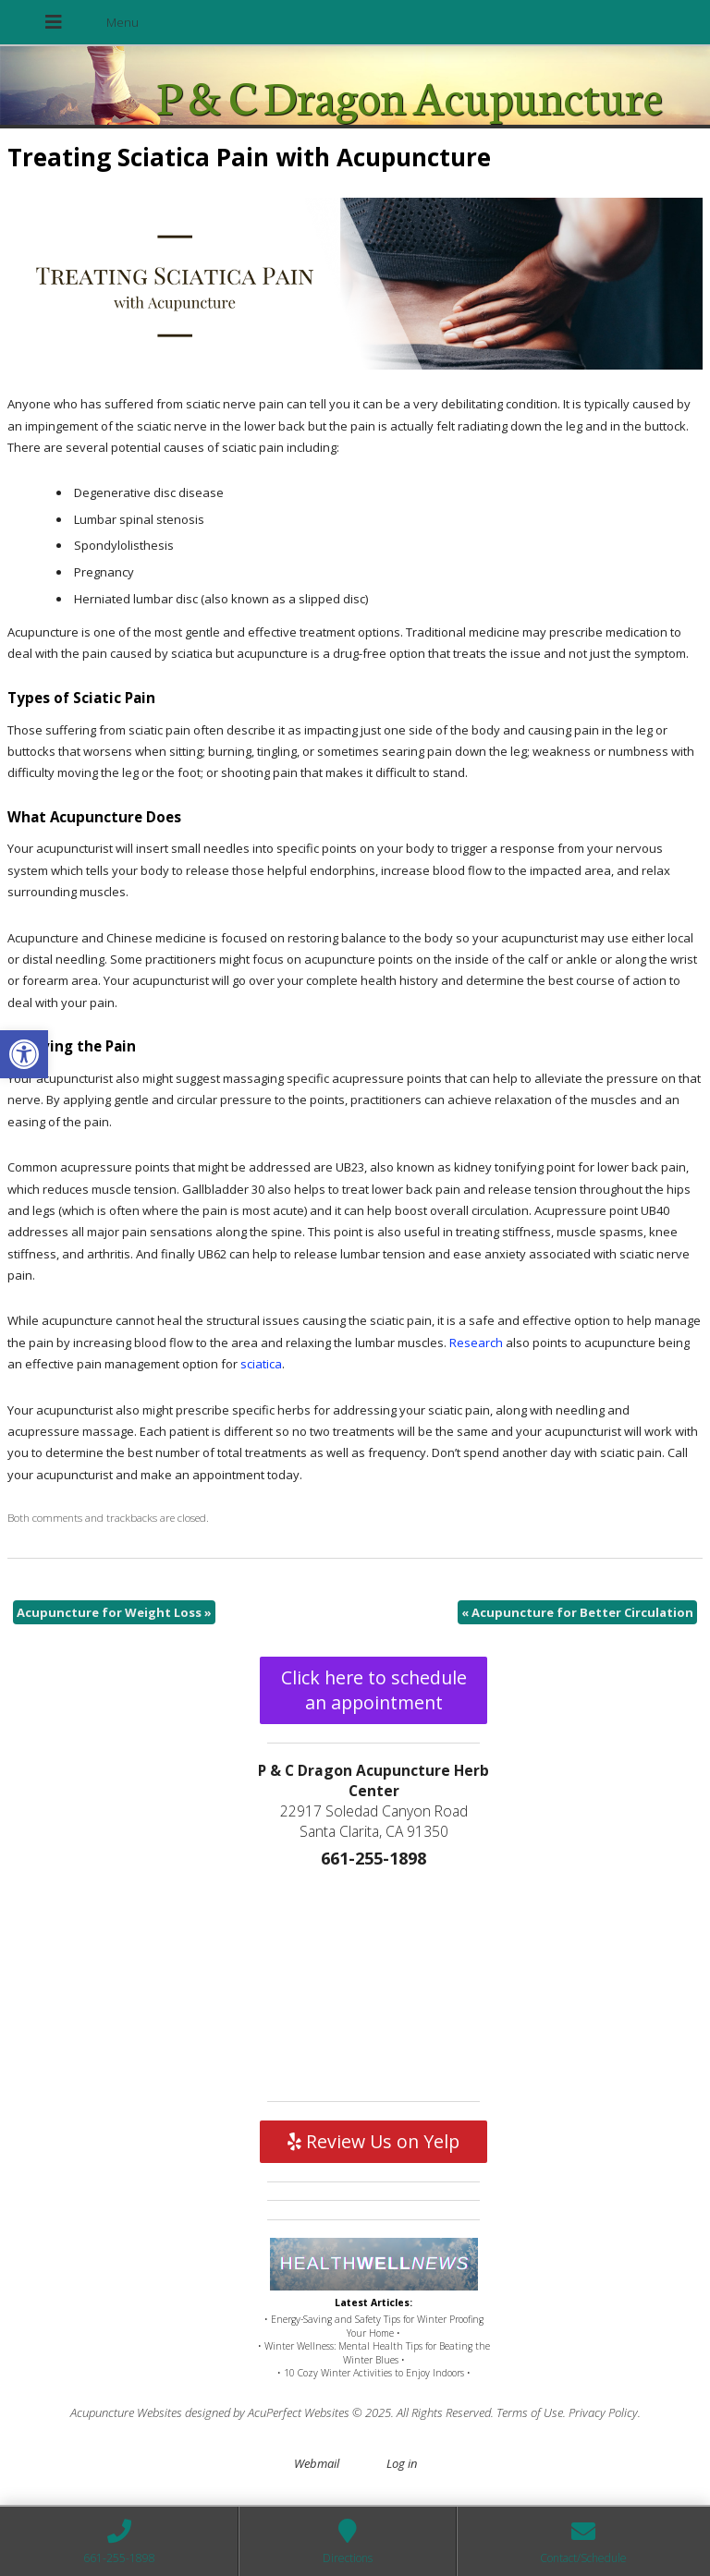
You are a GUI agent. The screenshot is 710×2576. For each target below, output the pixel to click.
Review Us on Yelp (373, 2141)
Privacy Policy (603, 2412)
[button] (24, 1054)
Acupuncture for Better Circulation (577, 1612)
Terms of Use (529, 2412)
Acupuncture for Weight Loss (114, 1612)
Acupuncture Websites (126, 2412)
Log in (401, 2463)
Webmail (316, 2463)
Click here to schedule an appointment (374, 1690)
